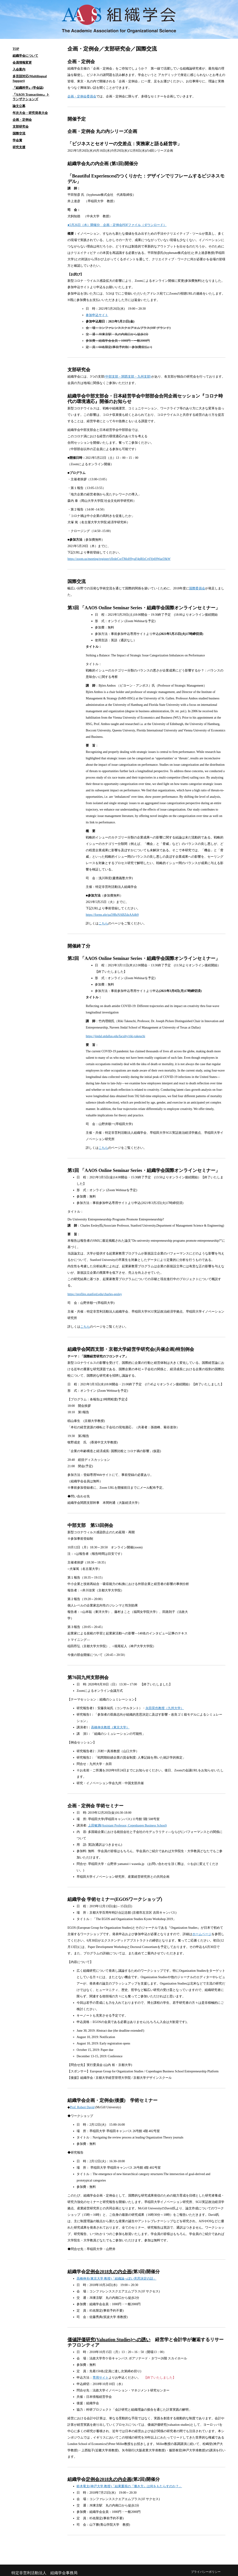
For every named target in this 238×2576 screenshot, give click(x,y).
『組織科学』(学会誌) (28, 87)
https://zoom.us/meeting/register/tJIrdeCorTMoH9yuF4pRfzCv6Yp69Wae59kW (119, 559)
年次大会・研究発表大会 (30, 113)
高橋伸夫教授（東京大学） (110, 1727)
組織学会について (25, 55)
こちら (103, 923)
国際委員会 (197, 588)
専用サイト (101, 2377)
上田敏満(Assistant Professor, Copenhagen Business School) (127, 1825)
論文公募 (19, 106)
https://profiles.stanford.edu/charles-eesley (94, 1294)
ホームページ (201, 1934)
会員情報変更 (22, 62)
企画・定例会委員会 (81, 96)
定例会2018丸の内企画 (108, 2271)
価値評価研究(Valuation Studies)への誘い (108, 2339)
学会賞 (17, 140)
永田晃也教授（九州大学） (164, 1708)
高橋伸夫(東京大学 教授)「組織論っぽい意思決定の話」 (116, 2278)
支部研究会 (21, 126)
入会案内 (19, 69)
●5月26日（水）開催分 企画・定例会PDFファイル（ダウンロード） (116, 225)
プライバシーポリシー (206, 2571)
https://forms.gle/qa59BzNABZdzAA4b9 (112, 914)
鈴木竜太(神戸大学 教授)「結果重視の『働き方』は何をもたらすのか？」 (129, 2486)
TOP (16, 49)
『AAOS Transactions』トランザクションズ (31, 97)
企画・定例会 (22, 119)
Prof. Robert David (82, 2107)
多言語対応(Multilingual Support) (30, 79)
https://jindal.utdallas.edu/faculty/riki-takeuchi (115, 1036)
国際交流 (19, 133)
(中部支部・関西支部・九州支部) (127, 376)
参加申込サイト (97, 315)
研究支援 (19, 147)
